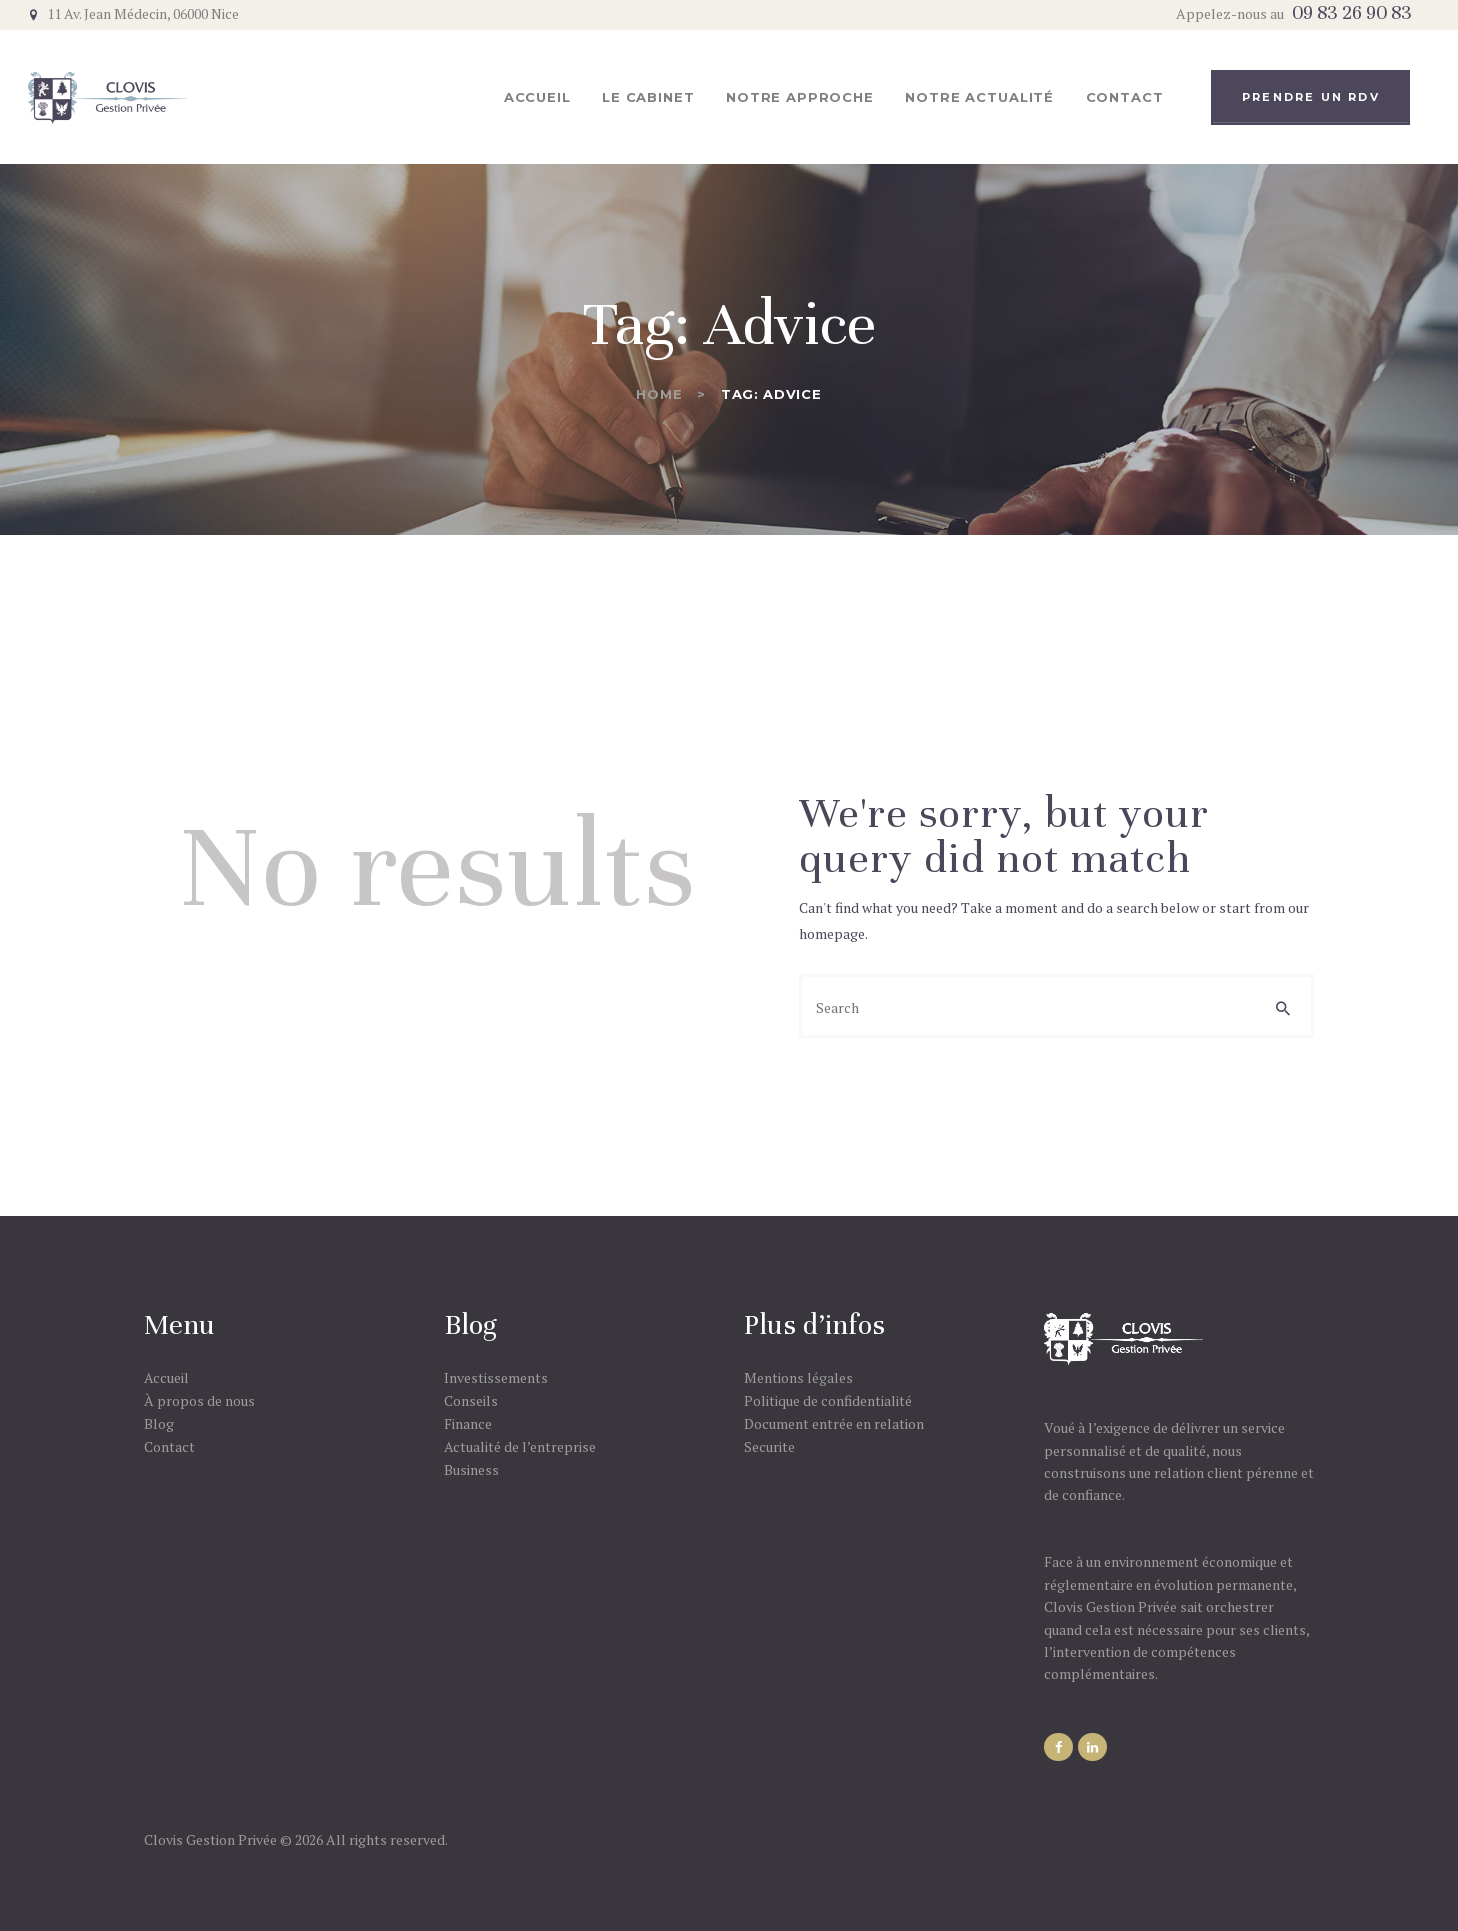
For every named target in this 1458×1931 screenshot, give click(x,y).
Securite (769, 1446)
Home (659, 394)
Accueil (166, 1377)
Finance (468, 1423)
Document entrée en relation (834, 1423)
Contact (169, 1446)
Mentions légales (798, 1377)
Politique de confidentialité (828, 1400)
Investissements (496, 1377)
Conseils (471, 1400)
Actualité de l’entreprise (520, 1446)
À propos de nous (199, 1400)
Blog (159, 1423)
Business (471, 1469)
